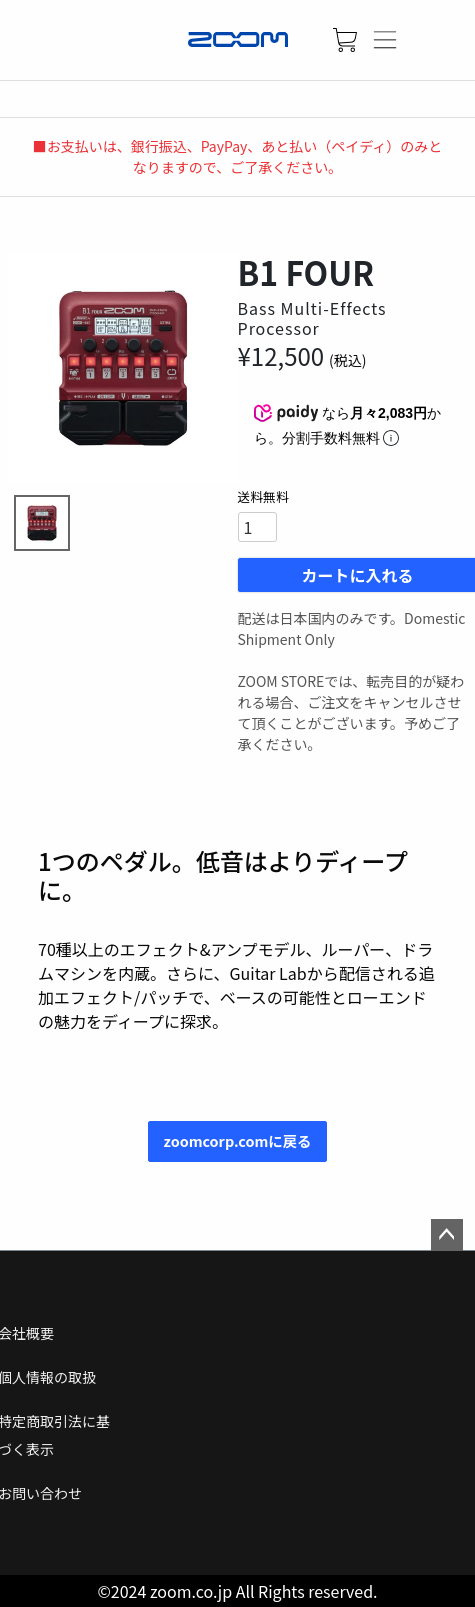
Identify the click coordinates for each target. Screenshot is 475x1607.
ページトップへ (447, 1235)
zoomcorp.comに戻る (238, 1140)
